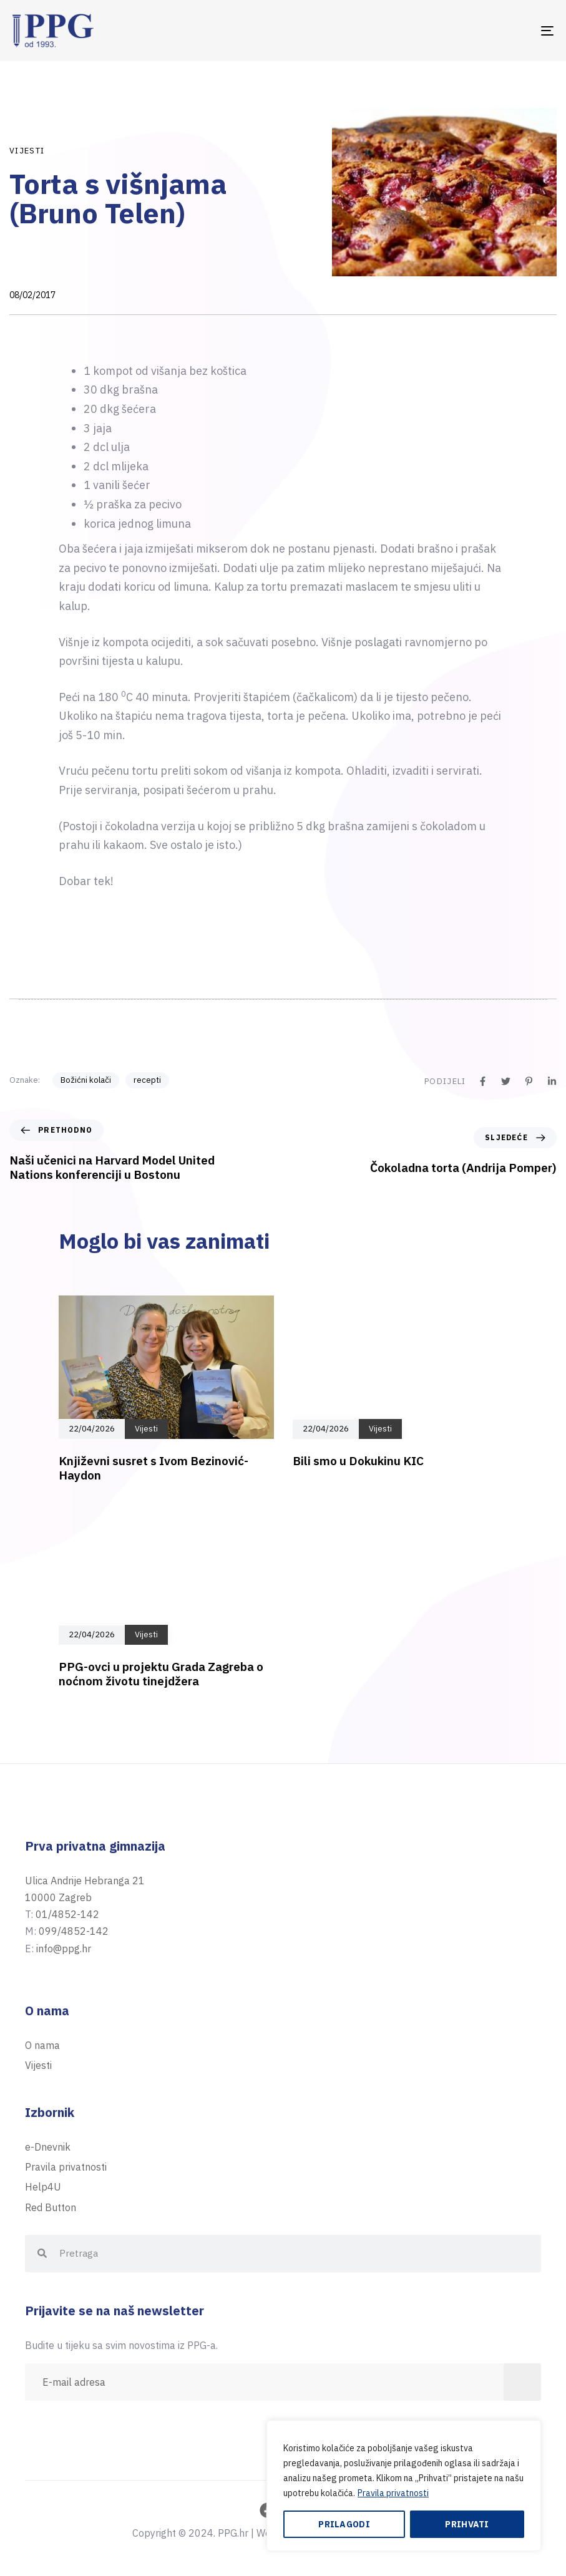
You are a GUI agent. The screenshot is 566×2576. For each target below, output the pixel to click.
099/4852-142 (74, 1931)
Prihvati (467, 2524)
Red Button (50, 2207)
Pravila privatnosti (393, 2493)
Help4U (43, 2187)
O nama (42, 2045)
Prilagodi (344, 2524)
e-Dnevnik (48, 2147)
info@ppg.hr (63, 1948)
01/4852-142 (67, 1914)
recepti (147, 1080)
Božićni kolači (86, 1080)
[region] (403, 2485)
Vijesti (26, 150)
